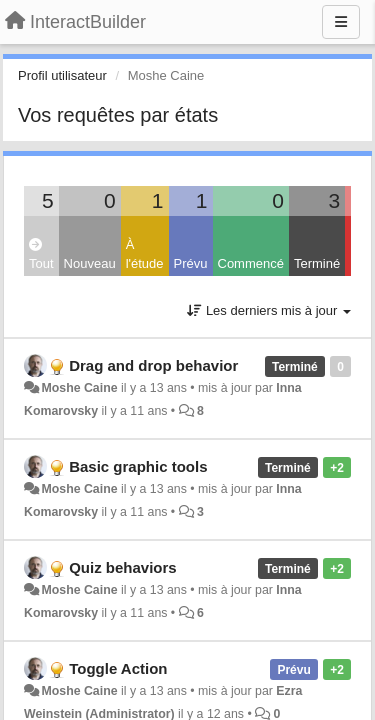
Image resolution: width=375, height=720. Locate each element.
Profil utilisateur (62, 75)
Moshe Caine (79, 388)
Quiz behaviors (123, 567)
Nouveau (90, 263)
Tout (41, 254)
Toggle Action (118, 668)
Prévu (191, 263)
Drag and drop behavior (153, 365)
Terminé (317, 263)
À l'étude (145, 254)
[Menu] (341, 22)
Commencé (251, 263)
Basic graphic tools (138, 466)
